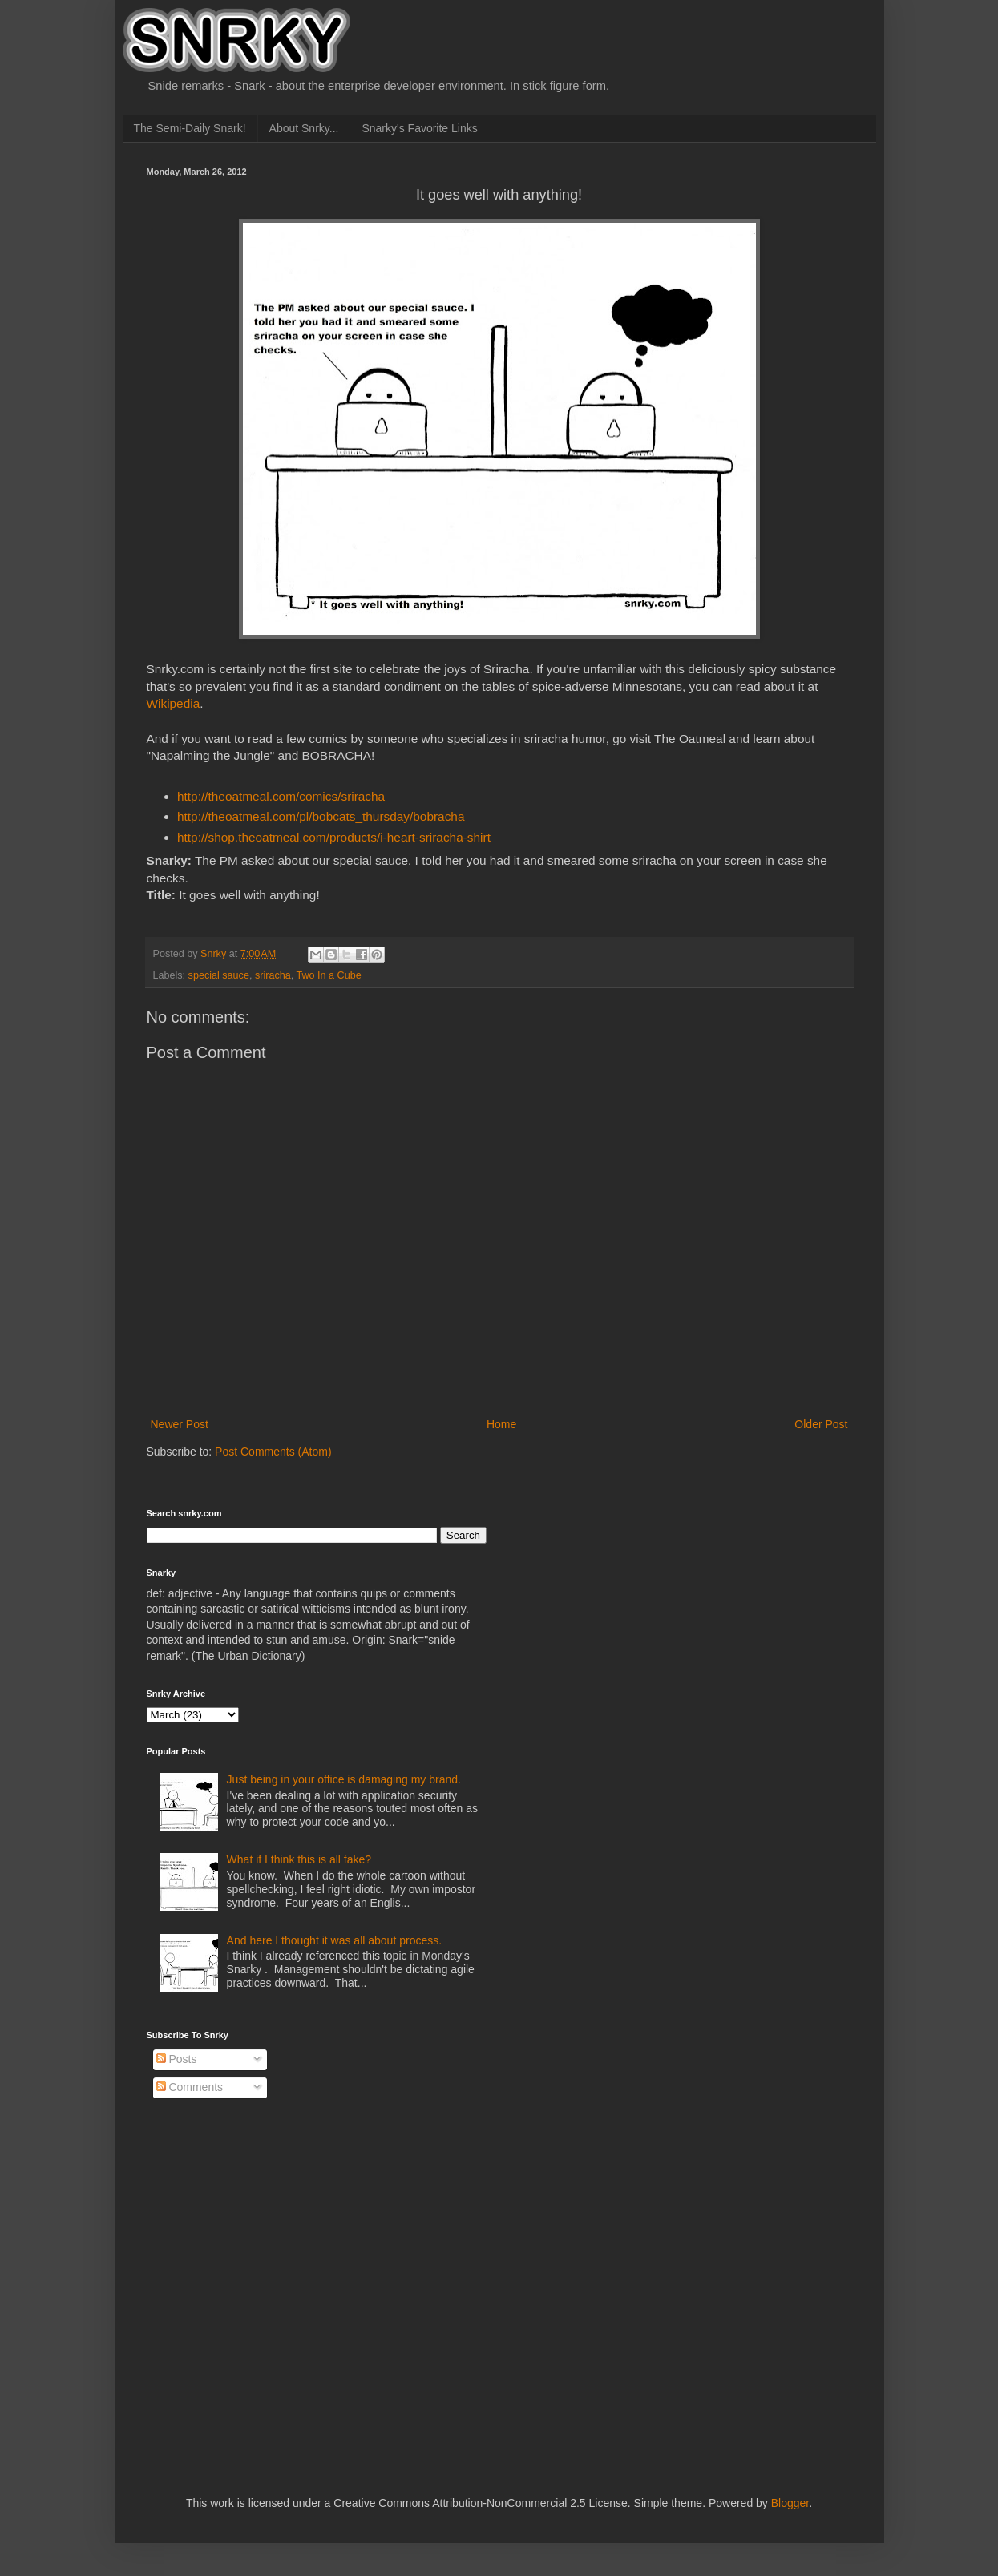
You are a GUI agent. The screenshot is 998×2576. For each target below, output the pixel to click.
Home (501, 1424)
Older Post (820, 1424)
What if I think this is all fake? (299, 1859)
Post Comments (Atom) (273, 1451)
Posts (176, 2059)
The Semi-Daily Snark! (190, 128)
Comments (190, 2087)
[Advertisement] (635, 1608)
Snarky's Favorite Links (419, 128)
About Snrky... (304, 128)
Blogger (790, 2503)
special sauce (218, 975)
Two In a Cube (329, 975)
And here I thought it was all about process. (334, 1940)
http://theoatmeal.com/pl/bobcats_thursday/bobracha (320, 816)
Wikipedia (173, 703)
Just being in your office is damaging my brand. (344, 1779)
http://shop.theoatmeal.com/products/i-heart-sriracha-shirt (334, 837)
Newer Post (179, 1424)
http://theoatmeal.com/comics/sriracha (281, 796)
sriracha (273, 975)
